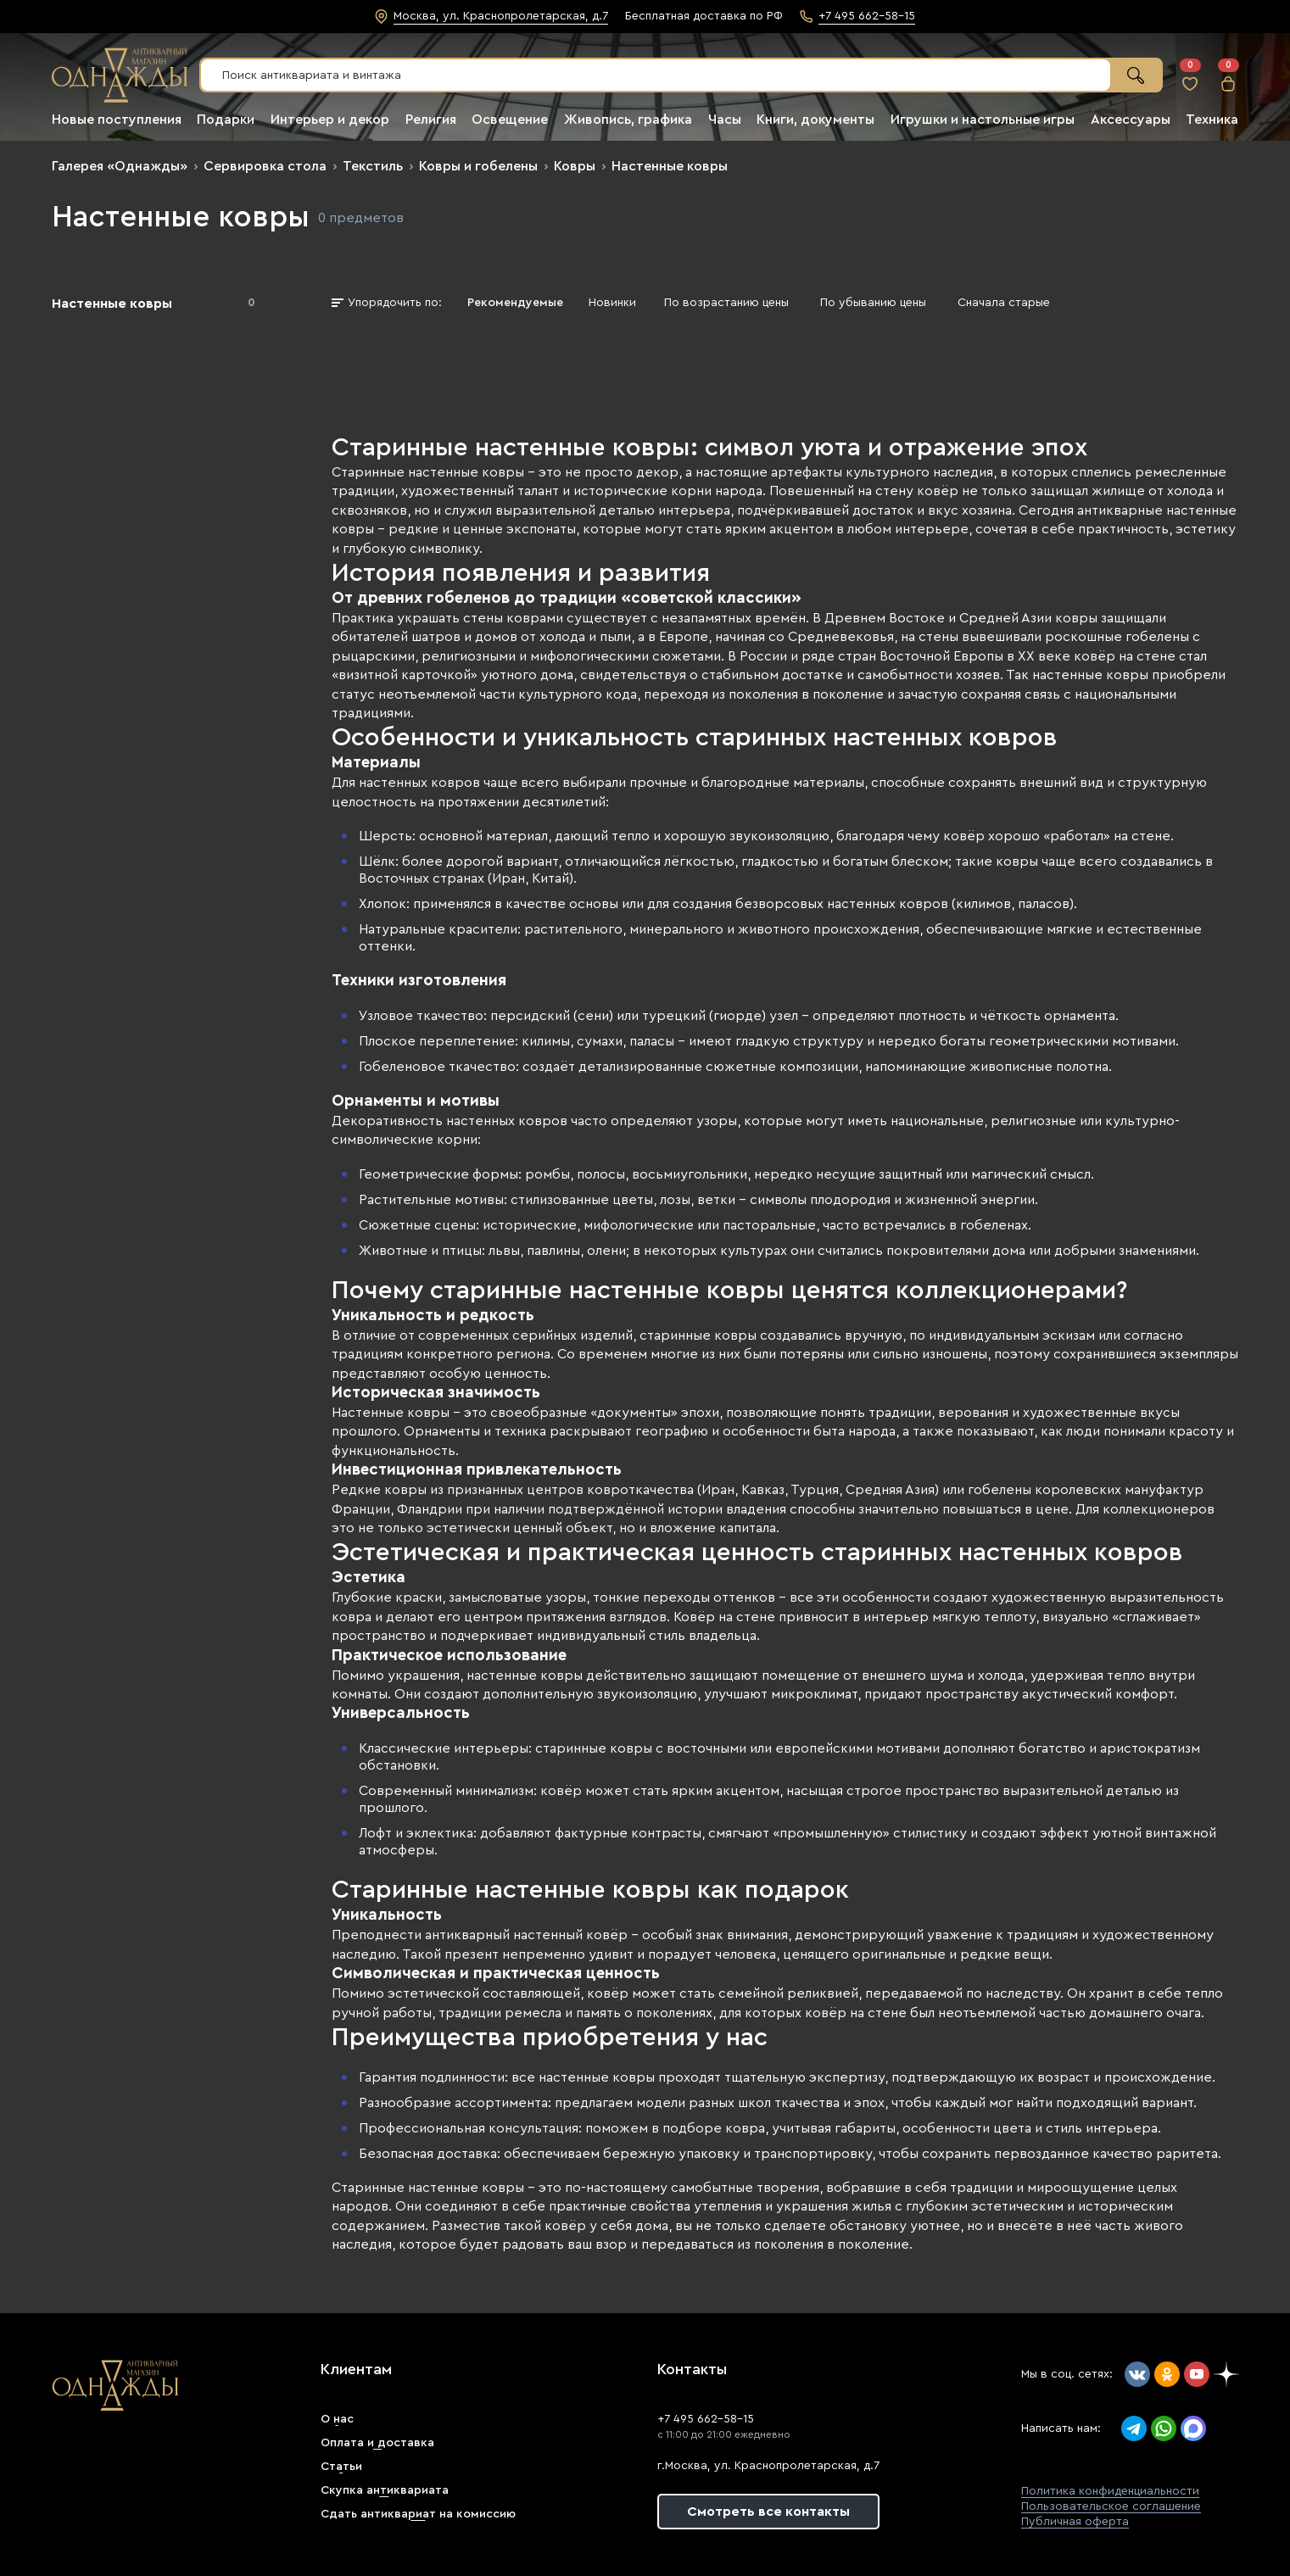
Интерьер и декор (330, 119)
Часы (724, 119)
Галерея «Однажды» (119, 166)
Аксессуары (1130, 119)
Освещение (510, 119)
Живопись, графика (628, 119)
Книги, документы (815, 119)
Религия (430, 119)
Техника (1212, 119)
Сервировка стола (265, 166)
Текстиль (373, 166)
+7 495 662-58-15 (705, 2419)
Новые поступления (116, 119)
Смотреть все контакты (768, 2511)
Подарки (225, 119)
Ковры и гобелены (478, 166)
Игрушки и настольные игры (983, 119)
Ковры (574, 166)
